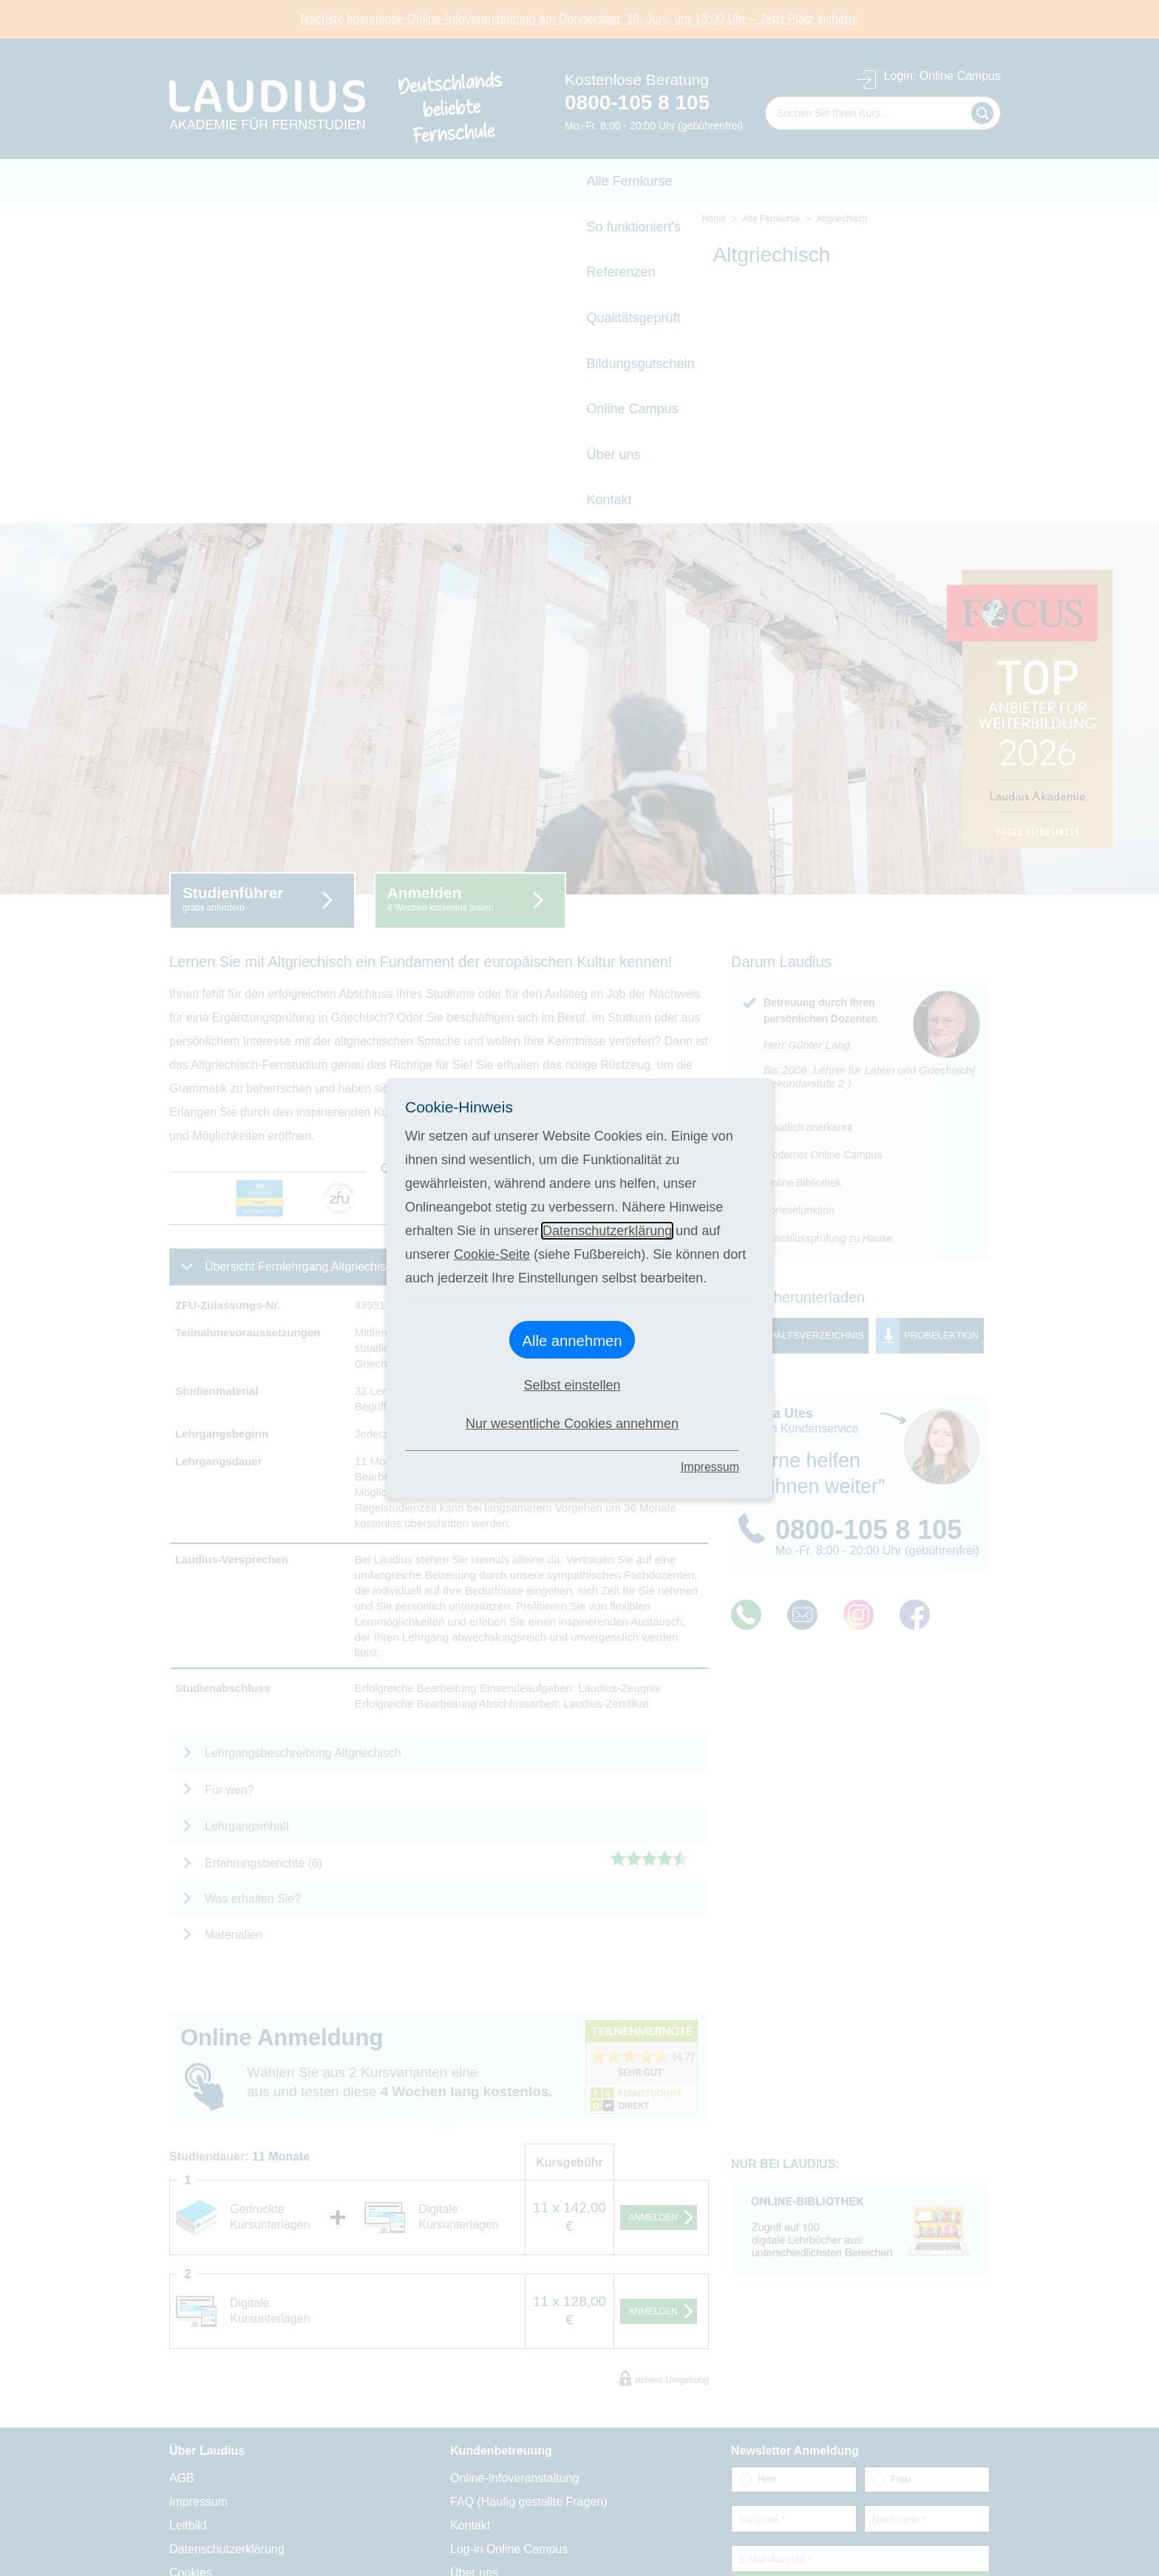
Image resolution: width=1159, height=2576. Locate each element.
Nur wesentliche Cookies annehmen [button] (572, 1423)
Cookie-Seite (492, 1254)
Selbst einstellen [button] (571, 1385)
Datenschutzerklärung (607, 1230)
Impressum (710, 1467)
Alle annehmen (572, 1341)
